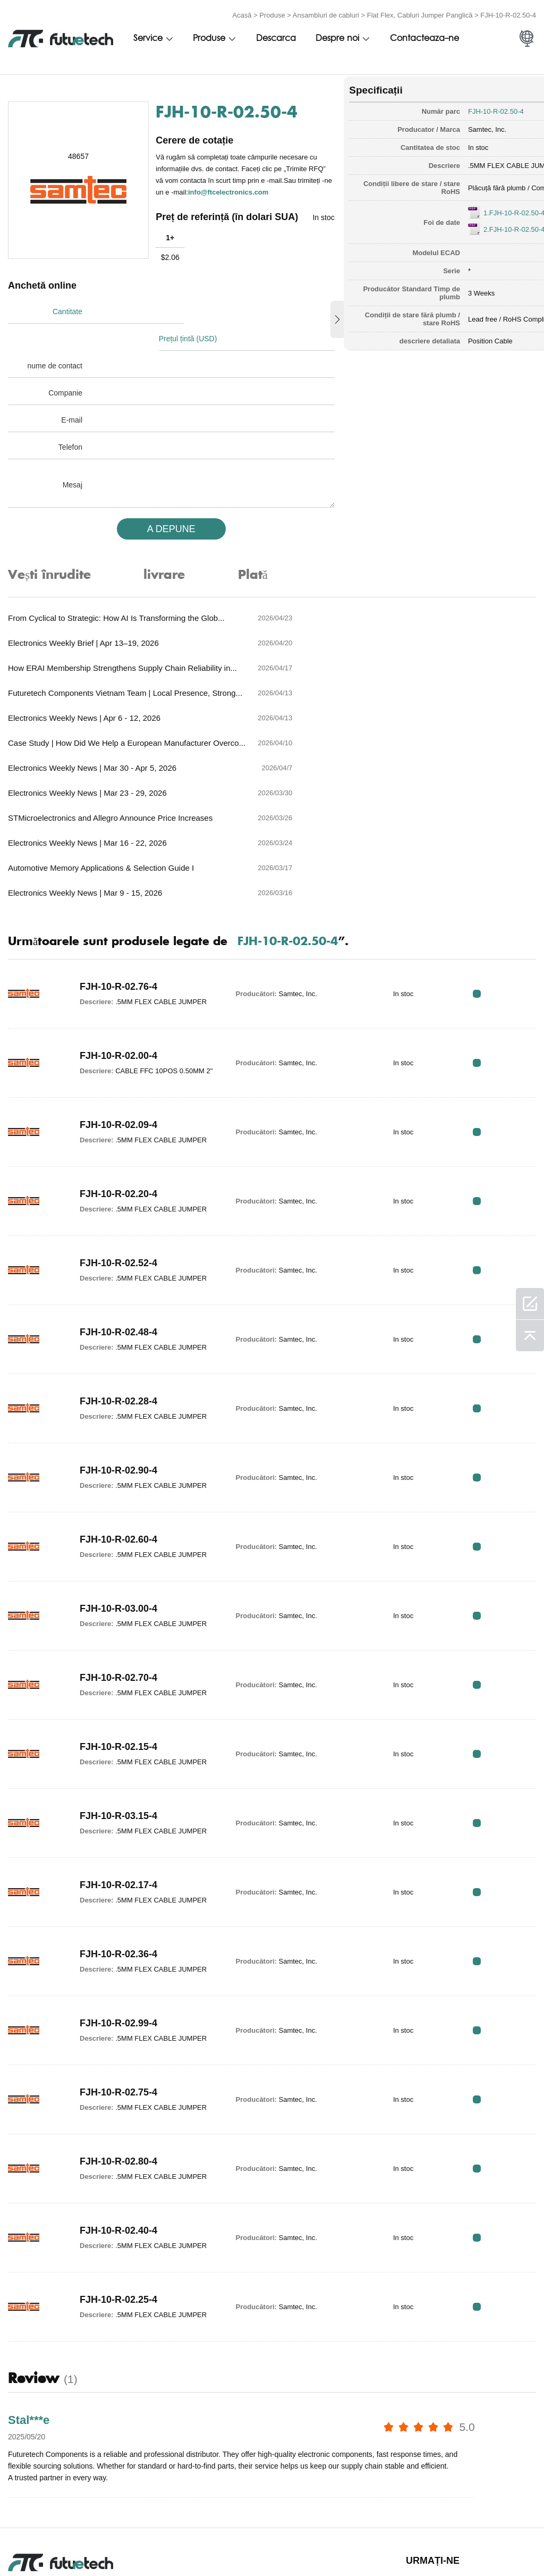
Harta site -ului (495, 2542)
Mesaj (72, 476)
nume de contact (54, 357)
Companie (65, 384)
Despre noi (337, 35)
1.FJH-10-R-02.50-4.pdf (479, 208)
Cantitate (67, 330)
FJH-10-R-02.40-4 (113, 2098)
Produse (272, 12)
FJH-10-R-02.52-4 (113, 1130)
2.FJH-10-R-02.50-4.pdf (479, 225)
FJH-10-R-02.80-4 (113, 2029)
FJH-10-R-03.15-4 (113, 1683)
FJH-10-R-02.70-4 (113, 1545)
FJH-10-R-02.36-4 (113, 1821)
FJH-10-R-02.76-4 (113, 854)
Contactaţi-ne (326, 2542)
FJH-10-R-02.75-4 (113, 1960)
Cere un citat (197, 2542)
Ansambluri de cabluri (326, 12)
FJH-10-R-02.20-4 (113, 1061)
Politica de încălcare (109, 2542)
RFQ (503, 865)
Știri (381, 2542)
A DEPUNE (158, 520)
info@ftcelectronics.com (211, 200)
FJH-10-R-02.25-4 (113, 2167)
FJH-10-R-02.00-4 (112, 923)
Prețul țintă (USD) (194, 330)
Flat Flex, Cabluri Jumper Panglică (420, 12)
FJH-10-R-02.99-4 (113, 1890)
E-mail (71, 411)
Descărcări (432, 2542)
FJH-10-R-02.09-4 (113, 992)
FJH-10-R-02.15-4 (113, 1614)
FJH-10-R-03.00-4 (113, 1476)
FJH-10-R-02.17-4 (113, 1752)
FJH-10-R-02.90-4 (113, 1338)
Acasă (241, 12)
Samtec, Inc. (447, 125)
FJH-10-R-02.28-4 (113, 1269)
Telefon (70, 438)
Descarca (276, 35)
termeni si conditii (26, 2542)
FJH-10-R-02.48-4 (113, 1199)
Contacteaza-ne (424, 35)
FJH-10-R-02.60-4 (113, 1407)
